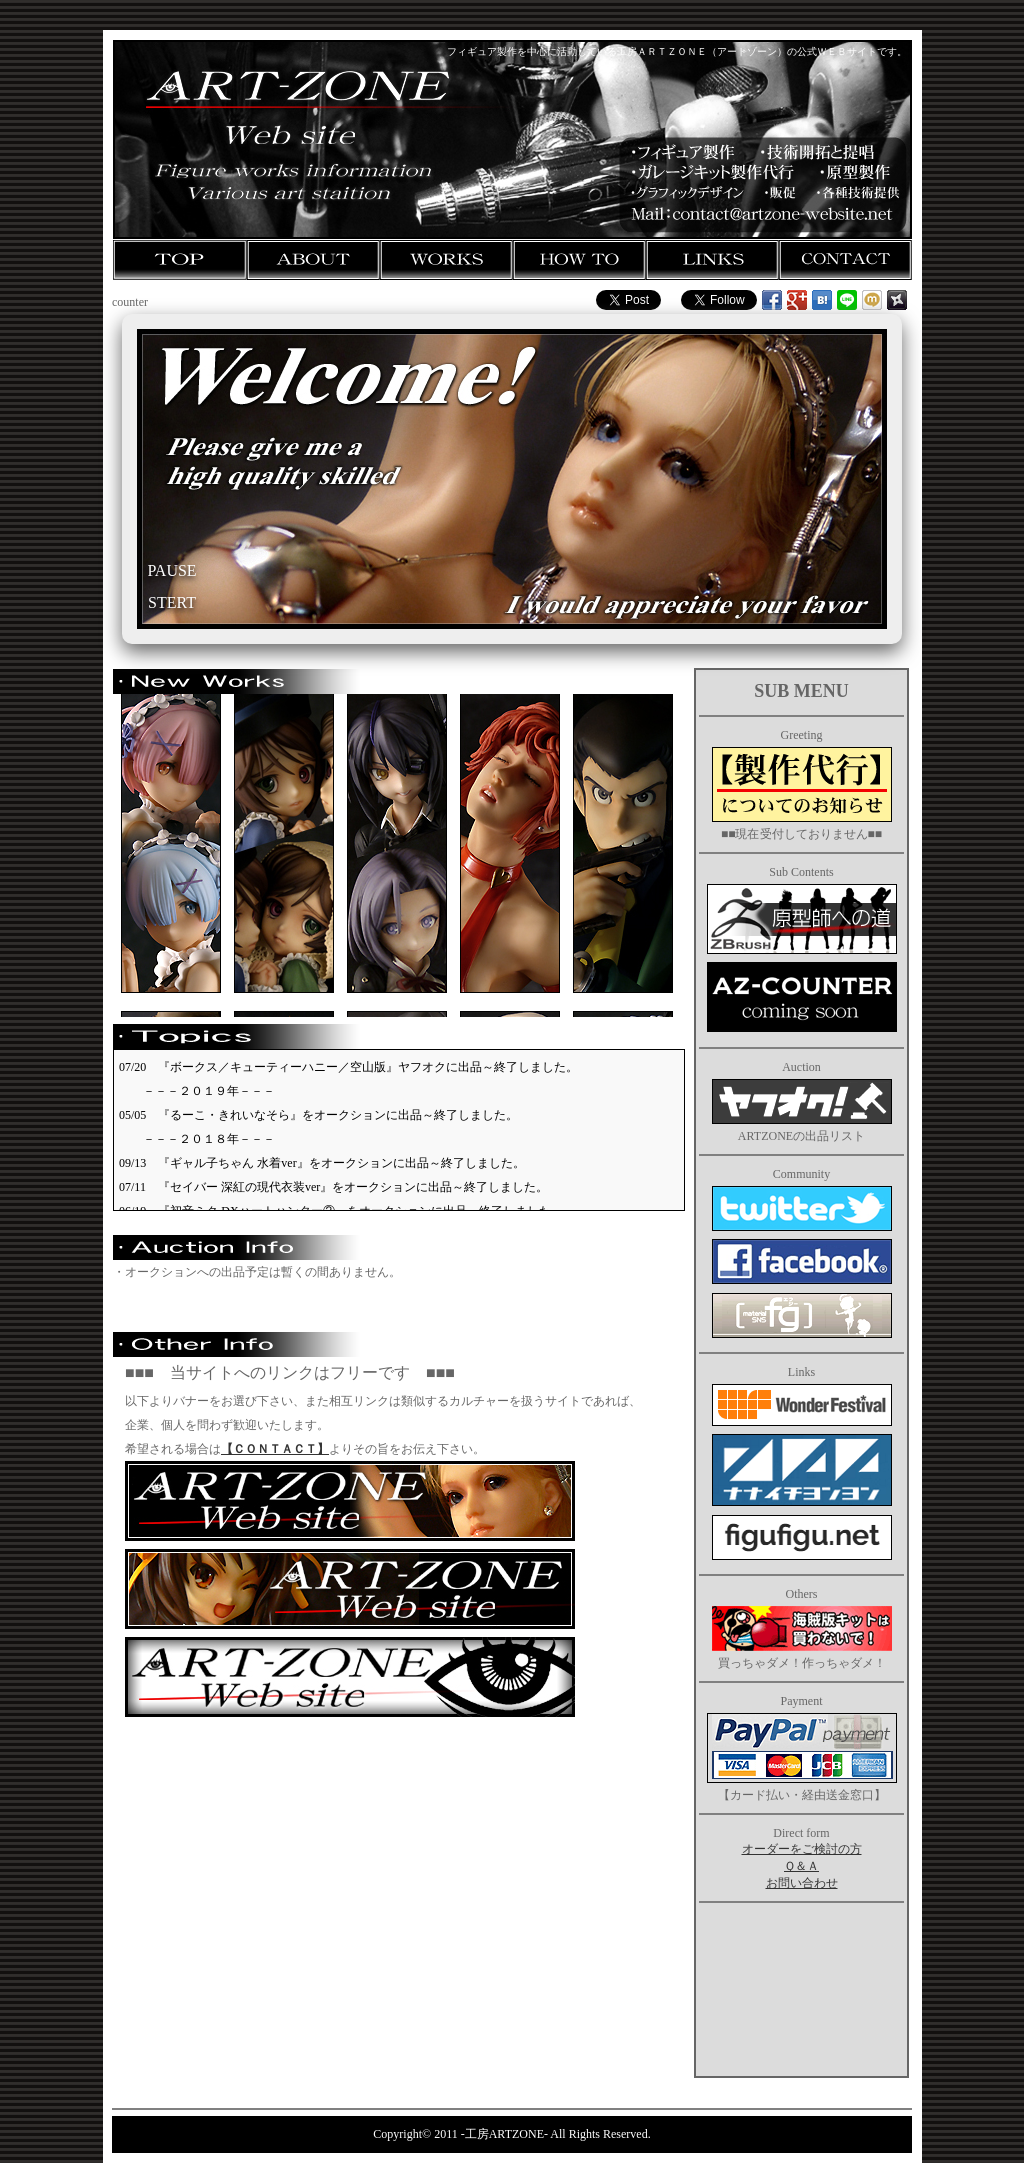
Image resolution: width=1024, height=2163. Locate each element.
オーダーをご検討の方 (802, 1849)
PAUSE (171, 570)
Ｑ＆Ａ (801, 1866)
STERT (172, 602)
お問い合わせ (802, 1883)
